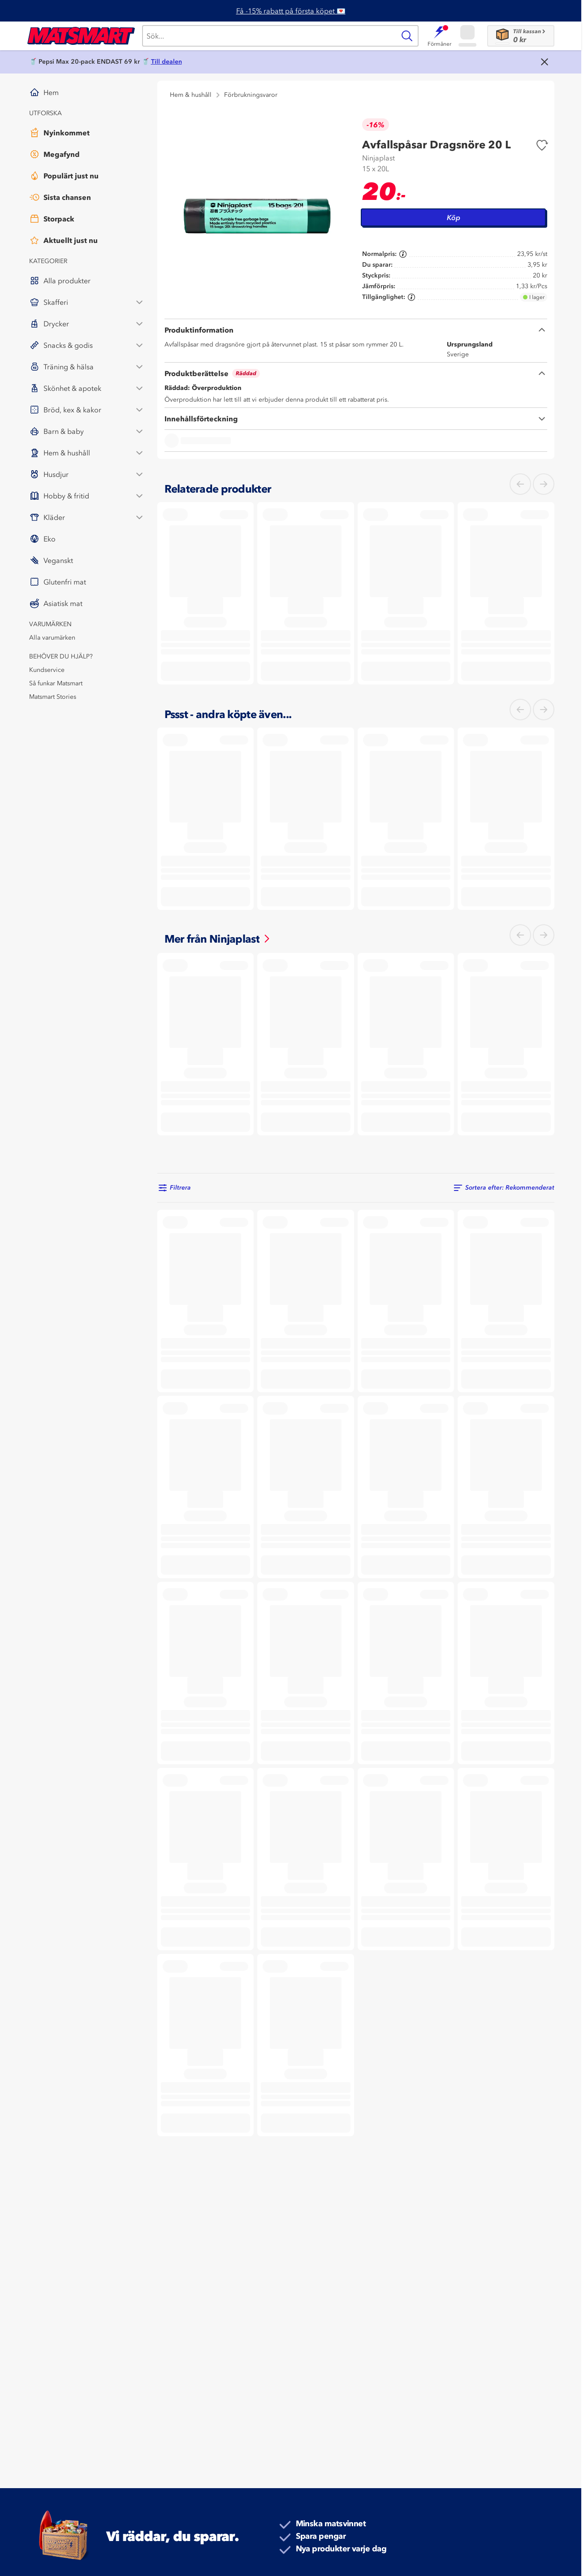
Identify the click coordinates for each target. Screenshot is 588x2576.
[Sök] (268, 36)
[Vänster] (520, 484)
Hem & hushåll (191, 95)
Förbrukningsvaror (250, 95)
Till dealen (166, 61)
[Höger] (543, 484)
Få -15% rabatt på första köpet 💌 (291, 10)
